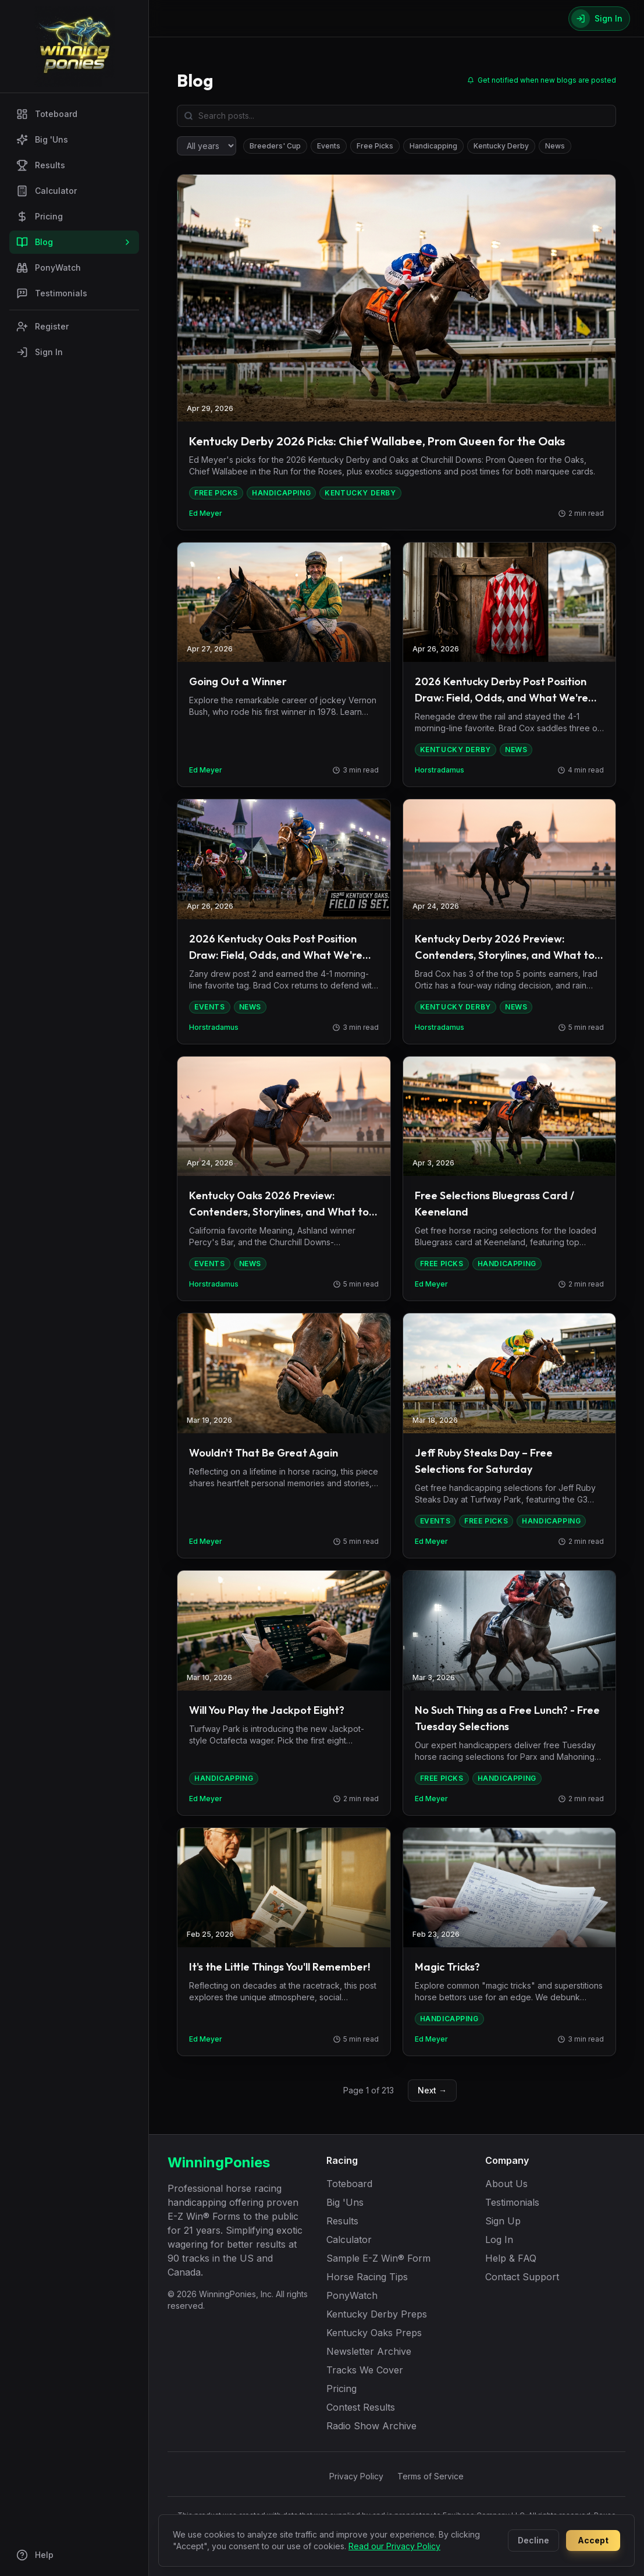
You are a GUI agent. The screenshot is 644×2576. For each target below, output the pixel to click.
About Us (506, 2183)
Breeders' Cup (275, 145)
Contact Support (522, 2277)
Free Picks (375, 145)
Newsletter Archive (368, 2351)
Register (42, 326)
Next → (432, 2090)
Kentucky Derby (501, 145)
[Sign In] (599, 18)
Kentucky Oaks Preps (374, 2332)
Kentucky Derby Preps (376, 2314)
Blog (74, 242)
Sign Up (503, 2221)
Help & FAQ (510, 2258)
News (555, 145)
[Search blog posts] (396, 116)
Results (40, 165)
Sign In (39, 352)
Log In (499, 2239)
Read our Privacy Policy (394, 2546)
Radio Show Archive (371, 2426)
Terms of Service (430, 2476)
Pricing (39, 216)
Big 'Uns (42, 140)
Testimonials (51, 293)
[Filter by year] (206, 145)
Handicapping (433, 145)
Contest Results (360, 2407)
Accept (593, 2540)
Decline (533, 2540)
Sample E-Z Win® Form (378, 2258)
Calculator (46, 191)
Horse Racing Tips (367, 2277)
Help (35, 2555)
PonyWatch (48, 268)
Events (328, 145)
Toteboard (46, 114)
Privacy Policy (356, 2476)
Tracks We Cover (364, 2370)
